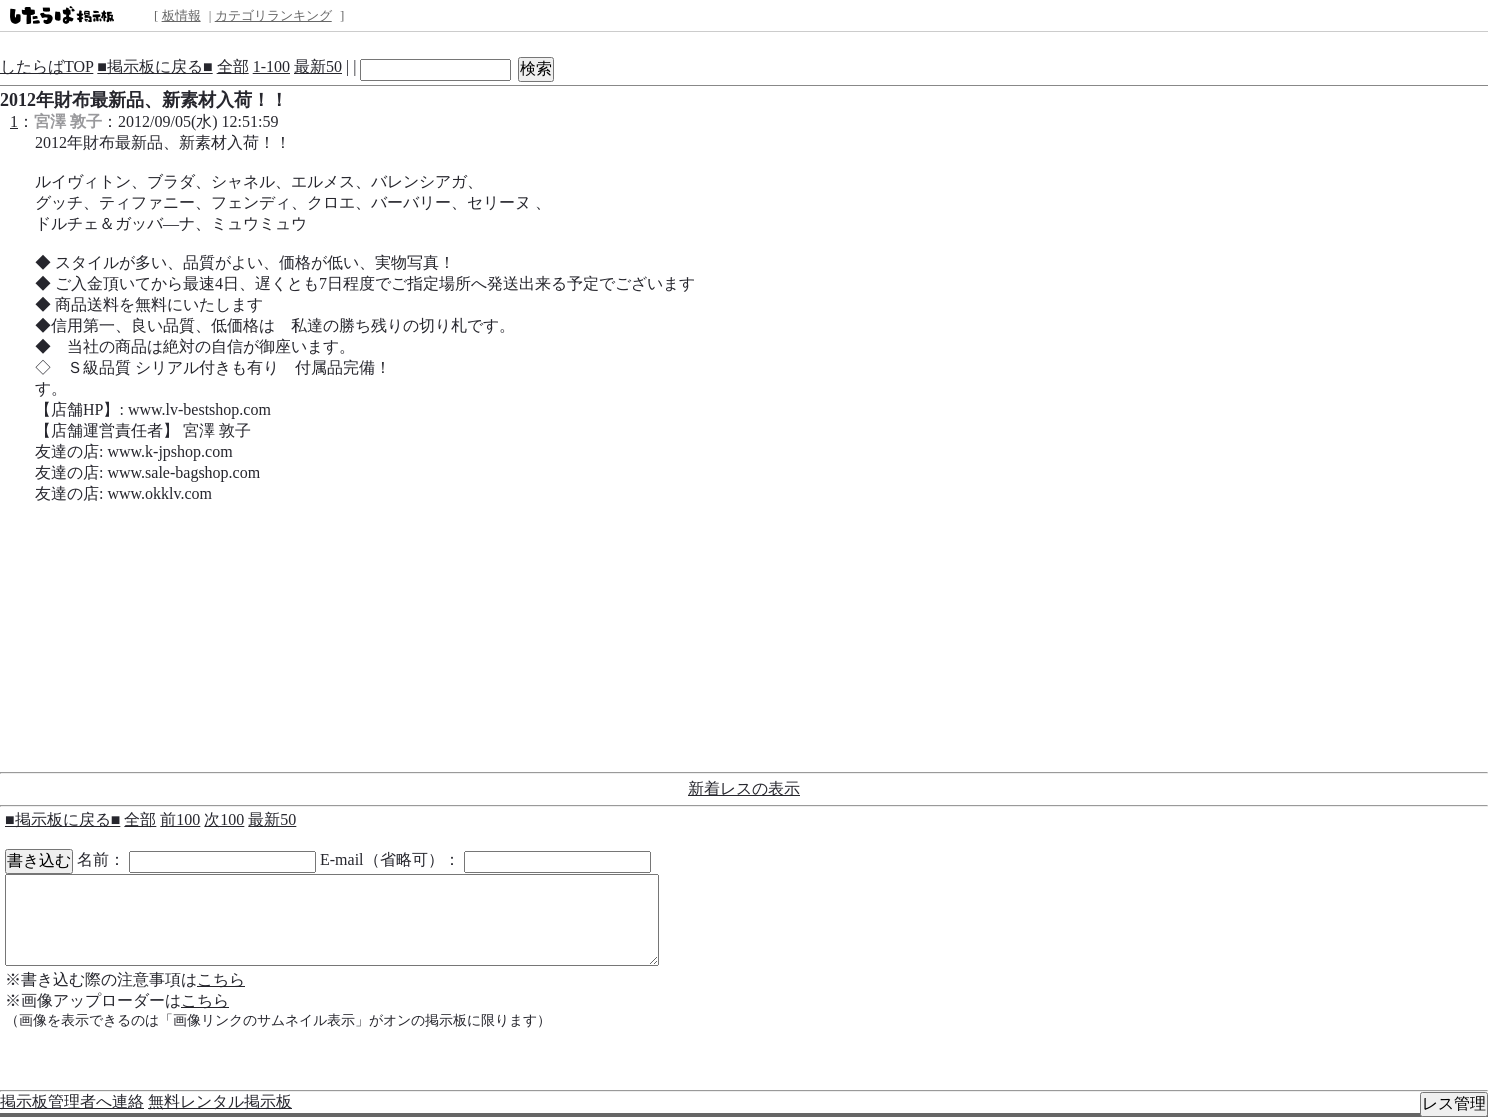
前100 (180, 819)
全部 (233, 66)
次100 (224, 819)
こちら (221, 979)
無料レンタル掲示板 (220, 1101)
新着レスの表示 (744, 788)
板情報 (181, 15)
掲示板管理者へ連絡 (72, 1101)
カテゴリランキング (273, 15)
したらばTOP (46, 66)
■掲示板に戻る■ (154, 66)
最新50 (318, 66)
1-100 (271, 66)
